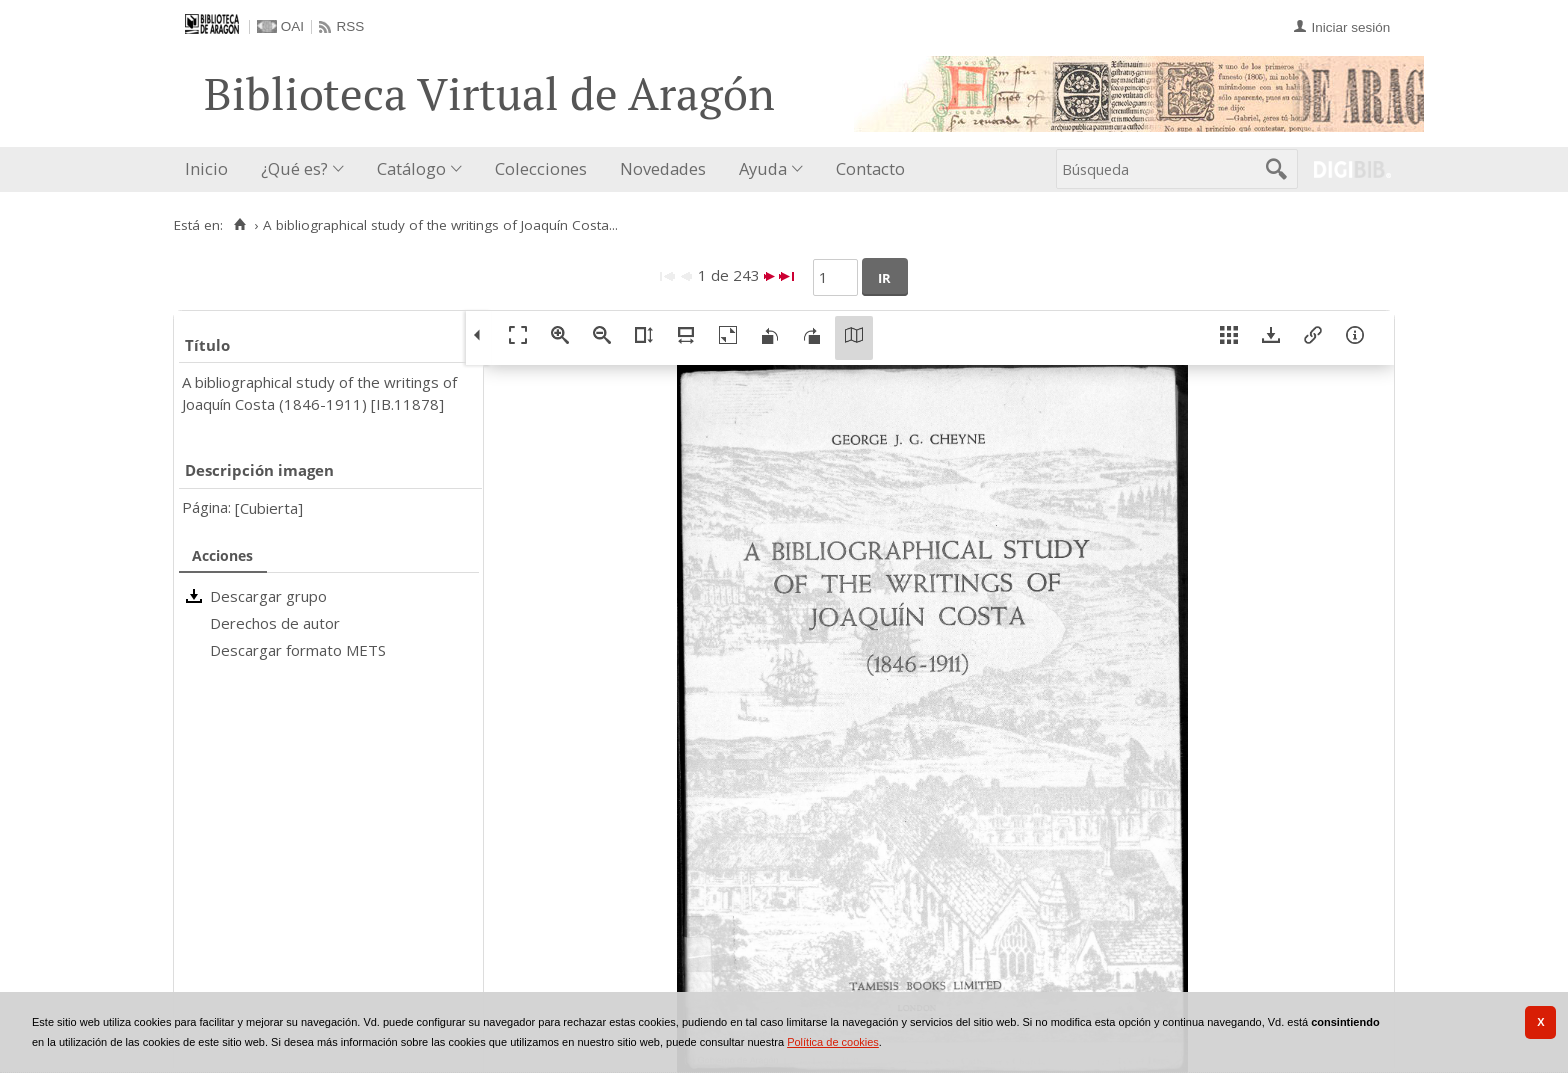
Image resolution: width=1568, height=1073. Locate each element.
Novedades (663, 168)
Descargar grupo (268, 596)
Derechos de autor (275, 623)
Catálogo (411, 168)
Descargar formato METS (298, 650)
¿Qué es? (294, 168)
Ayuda (763, 168)
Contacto (870, 168)
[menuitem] (211, 169)
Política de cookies (833, 1042)
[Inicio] (239, 225)
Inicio (206, 168)
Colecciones (541, 168)
